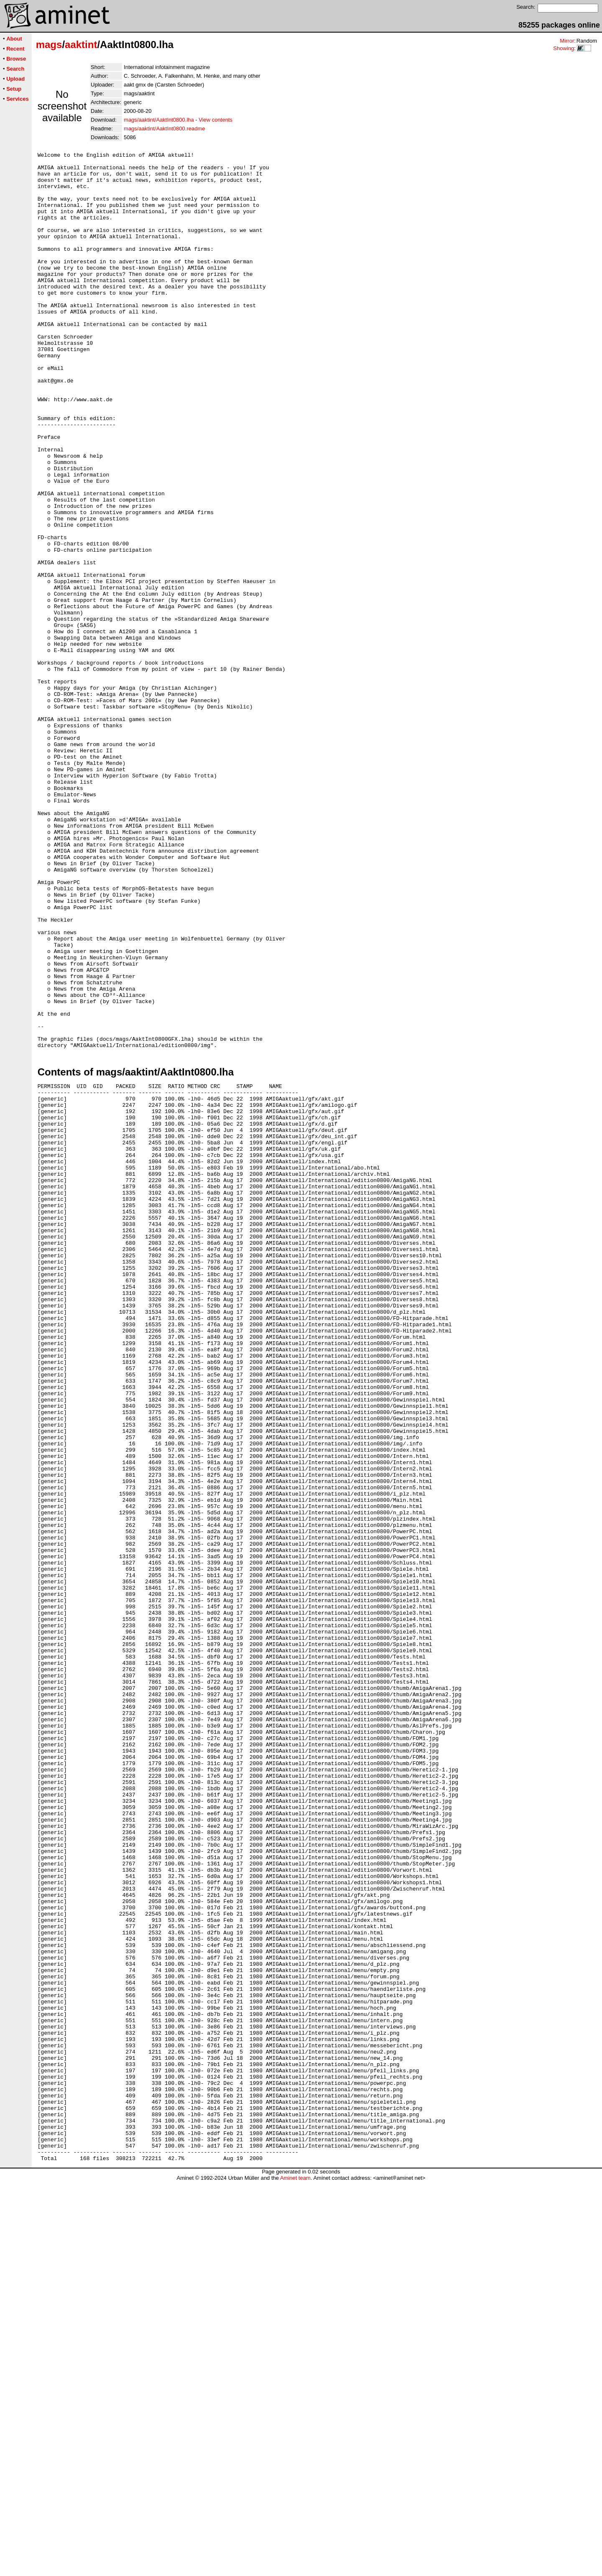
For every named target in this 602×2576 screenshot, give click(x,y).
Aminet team (295, 2573)
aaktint (81, 44)
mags (49, 44)
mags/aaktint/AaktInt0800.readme (164, 128)
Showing (563, 48)
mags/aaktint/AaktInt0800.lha (159, 120)
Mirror (567, 41)
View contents (215, 120)
